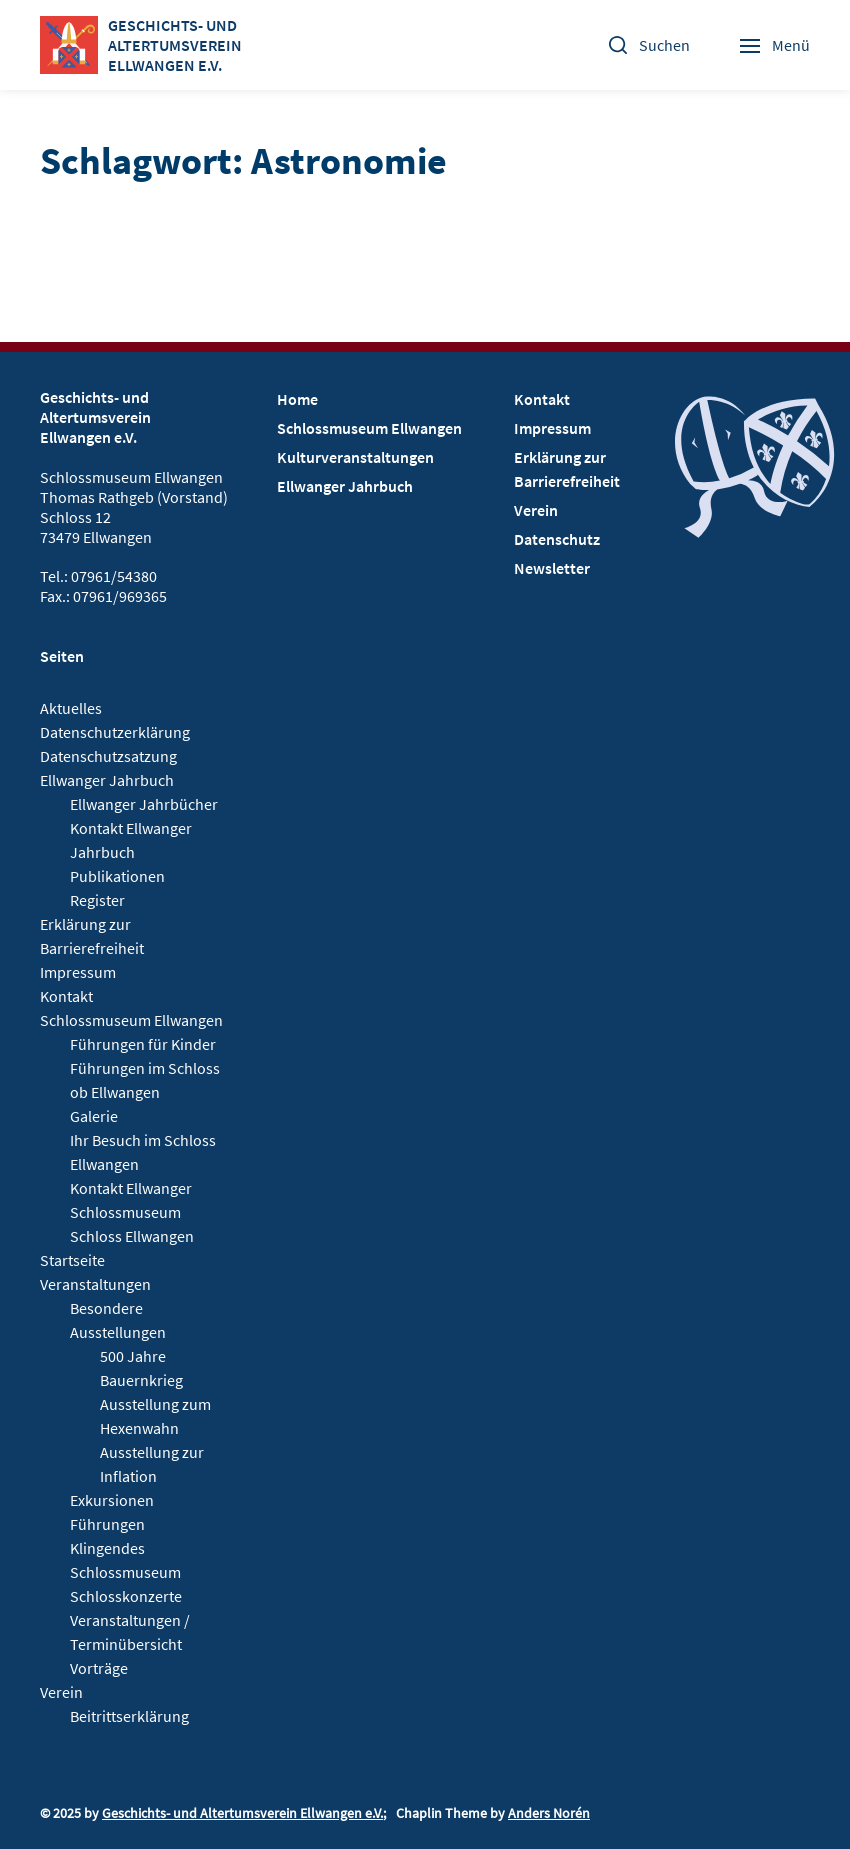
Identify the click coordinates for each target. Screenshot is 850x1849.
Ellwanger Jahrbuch (107, 780)
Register (97, 900)
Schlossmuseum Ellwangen (131, 1020)
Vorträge (99, 1668)
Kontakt (66, 996)
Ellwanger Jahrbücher (144, 804)
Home (297, 399)
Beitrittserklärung (129, 1716)
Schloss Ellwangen (132, 1236)
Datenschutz (557, 539)
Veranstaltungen (95, 1284)
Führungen (107, 1524)
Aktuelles (71, 708)
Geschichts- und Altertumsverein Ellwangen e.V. (242, 1813)
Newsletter (552, 568)
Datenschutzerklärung (115, 732)
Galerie (94, 1116)
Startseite (72, 1260)
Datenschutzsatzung (108, 756)
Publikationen (117, 876)
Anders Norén (549, 1813)
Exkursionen (112, 1500)
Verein (61, 1692)
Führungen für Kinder (143, 1044)
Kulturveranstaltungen (355, 457)
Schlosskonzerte (126, 1596)
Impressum (78, 972)
